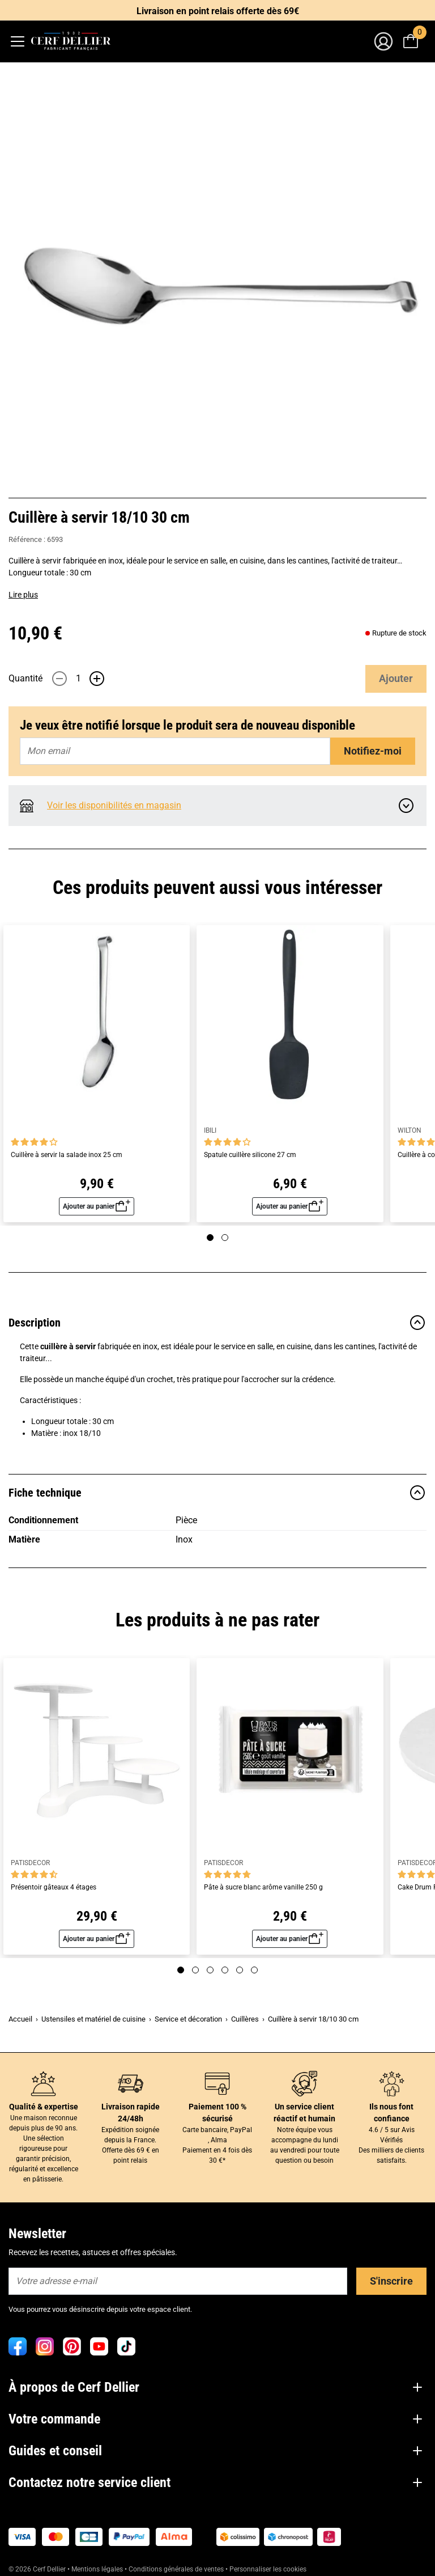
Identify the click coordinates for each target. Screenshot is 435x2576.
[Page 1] (210, 1237)
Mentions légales (97, 2569)
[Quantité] (78, 678)
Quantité (25, 678)
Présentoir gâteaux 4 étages (53, 1887)
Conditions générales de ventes (176, 2569)
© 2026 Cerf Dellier (37, 2569)
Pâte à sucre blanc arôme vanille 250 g (263, 1887)
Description (217, 1323)
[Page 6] (254, 1970)
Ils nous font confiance (391, 2112)
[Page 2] (224, 1237)
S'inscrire (391, 2281)
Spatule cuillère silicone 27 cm (250, 1155)
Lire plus (23, 594)
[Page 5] (239, 1970)
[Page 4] (224, 1970)
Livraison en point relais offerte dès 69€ (218, 11)
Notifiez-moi (373, 751)
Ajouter (396, 678)
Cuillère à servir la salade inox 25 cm (66, 1155)
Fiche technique (217, 1493)
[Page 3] (210, 1970)
